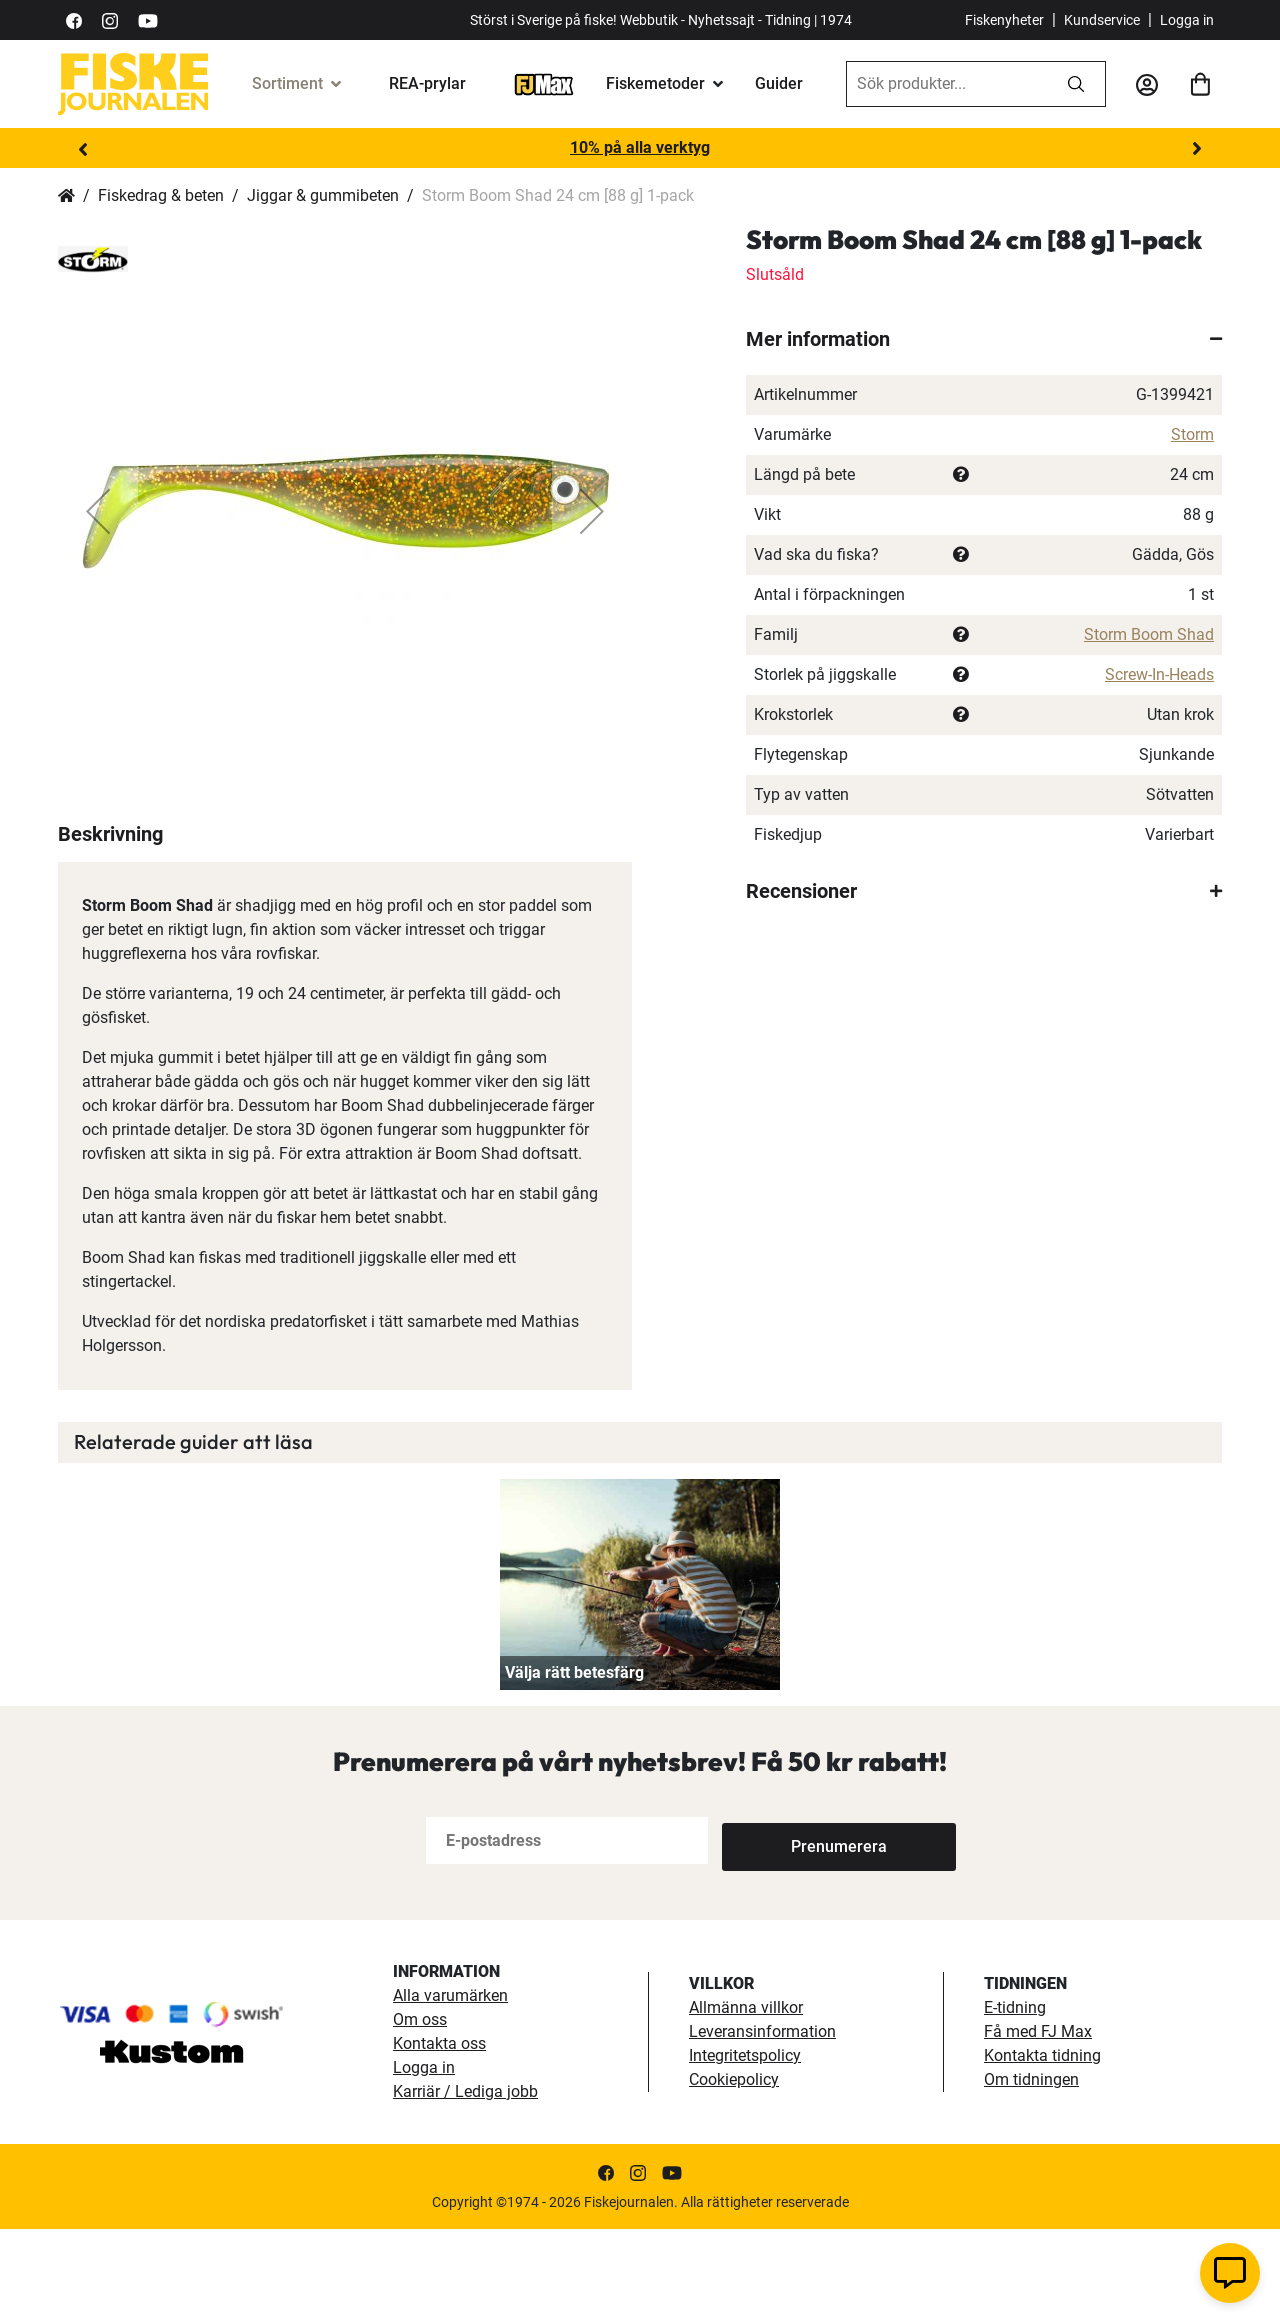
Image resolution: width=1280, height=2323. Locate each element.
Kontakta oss (439, 2137)
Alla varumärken (450, 2089)
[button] (98, 511)
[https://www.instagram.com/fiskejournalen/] (110, 19)
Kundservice (1102, 20)
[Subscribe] (788, 1934)
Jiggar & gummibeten (323, 195)
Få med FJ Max (1038, 2125)
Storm (1192, 434)
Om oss (420, 2113)
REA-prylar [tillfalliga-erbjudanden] (427, 83)
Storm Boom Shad (1149, 634)
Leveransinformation (762, 2125)
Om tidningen (1031, 2173)
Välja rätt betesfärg (574, 1766)
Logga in (1187, 20)
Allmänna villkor (746, 2101)
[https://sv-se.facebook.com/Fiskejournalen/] (74, 19)
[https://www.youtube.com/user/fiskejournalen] (148, 19)
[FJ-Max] (544, 83)
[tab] (984, 339)
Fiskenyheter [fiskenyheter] (1004, 20)
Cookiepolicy (734, 2173)
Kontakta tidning (1042, 2149)
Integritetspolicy (745, 2149)
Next (1197, 149)
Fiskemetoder (655, 83)
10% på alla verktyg (640, 147)
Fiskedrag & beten (161, 195)
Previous (83, 149)
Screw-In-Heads (1159, 674)
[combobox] (947, 84)
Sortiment (287, 83)
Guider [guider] (779, 83)
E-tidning (1015, 2101)
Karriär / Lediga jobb (465, 2185)
